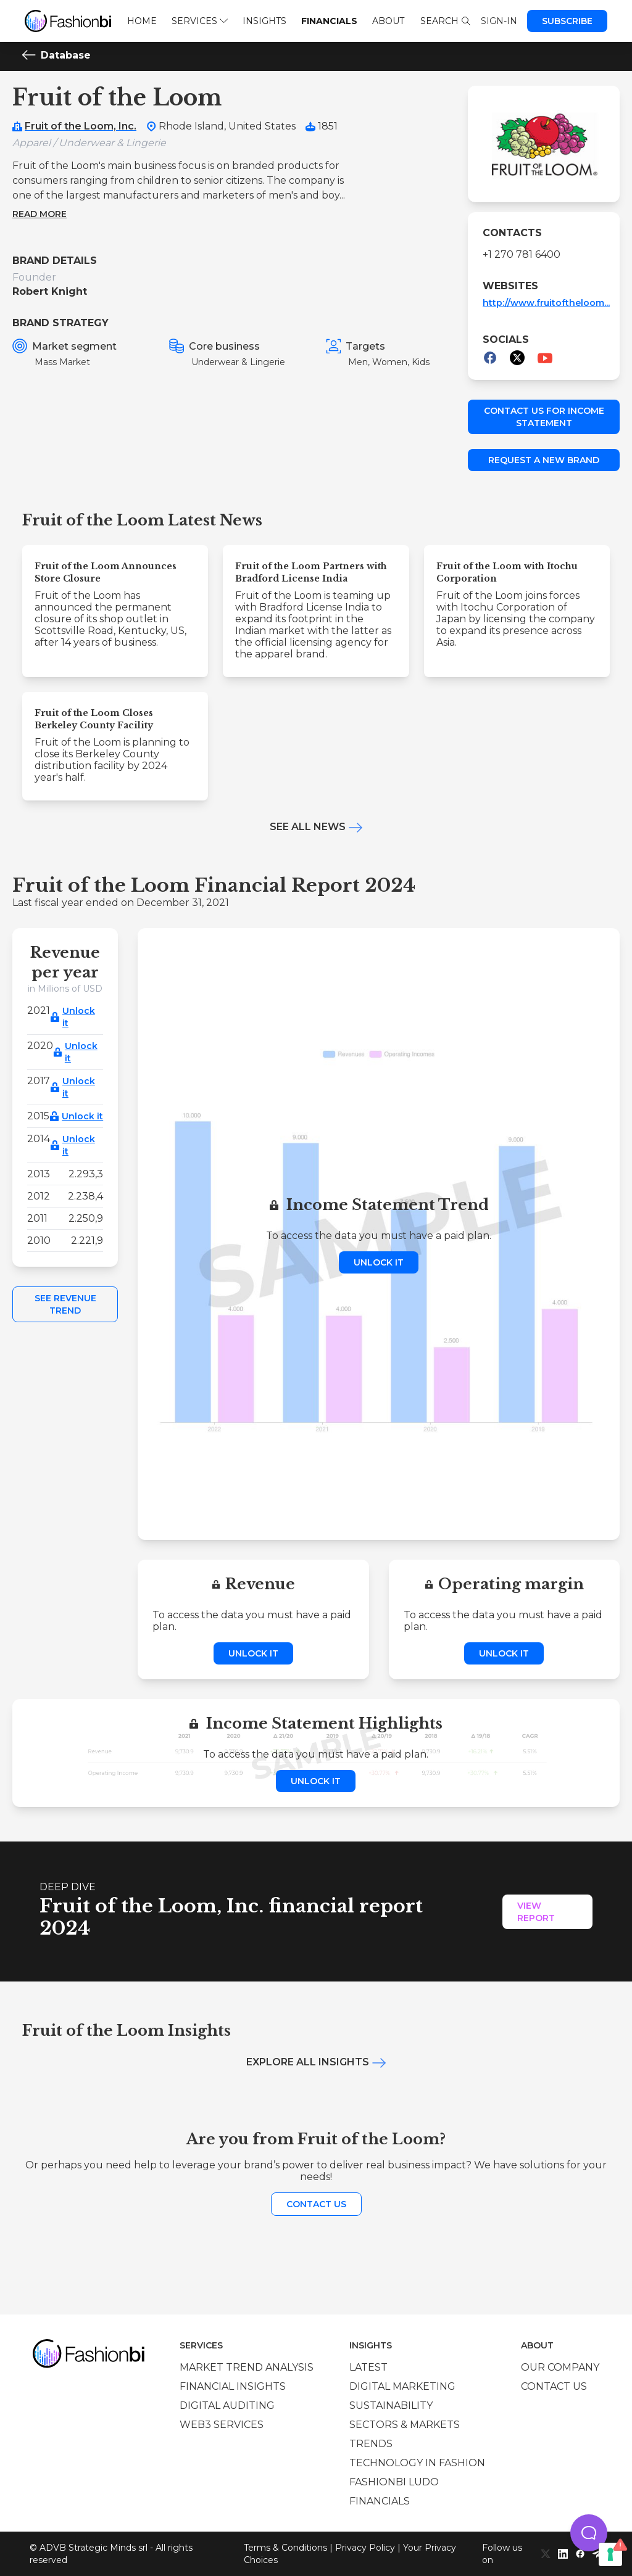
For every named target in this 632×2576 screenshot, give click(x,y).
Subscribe (567, 21)
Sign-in (499, 21)
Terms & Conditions (285, 2547)
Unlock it (78, 1017)
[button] (588, 2532)
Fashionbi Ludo (394, 2482)
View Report (536, 1912)
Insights (264, 21)
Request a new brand (543, 460)
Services (200, 21)
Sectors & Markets (404, 2424)
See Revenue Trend (65, 1304)
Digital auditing (227, 2405)
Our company (560, 2367)
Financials (329, 21)
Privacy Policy (365, 2547)
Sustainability (391, 2405)
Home (142, 21)
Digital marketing (402, 2386)
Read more (39, 214)
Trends (371, 2444)
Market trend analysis (247, 2367)
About (388, 21)
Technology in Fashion (417, 2463)
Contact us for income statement (544, 417)
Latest (368, 2367)
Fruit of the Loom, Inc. (80, 126)
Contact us (316, 2204)
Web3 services (222, 2424)
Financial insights (233, 2386)
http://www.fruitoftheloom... (546, 302)
